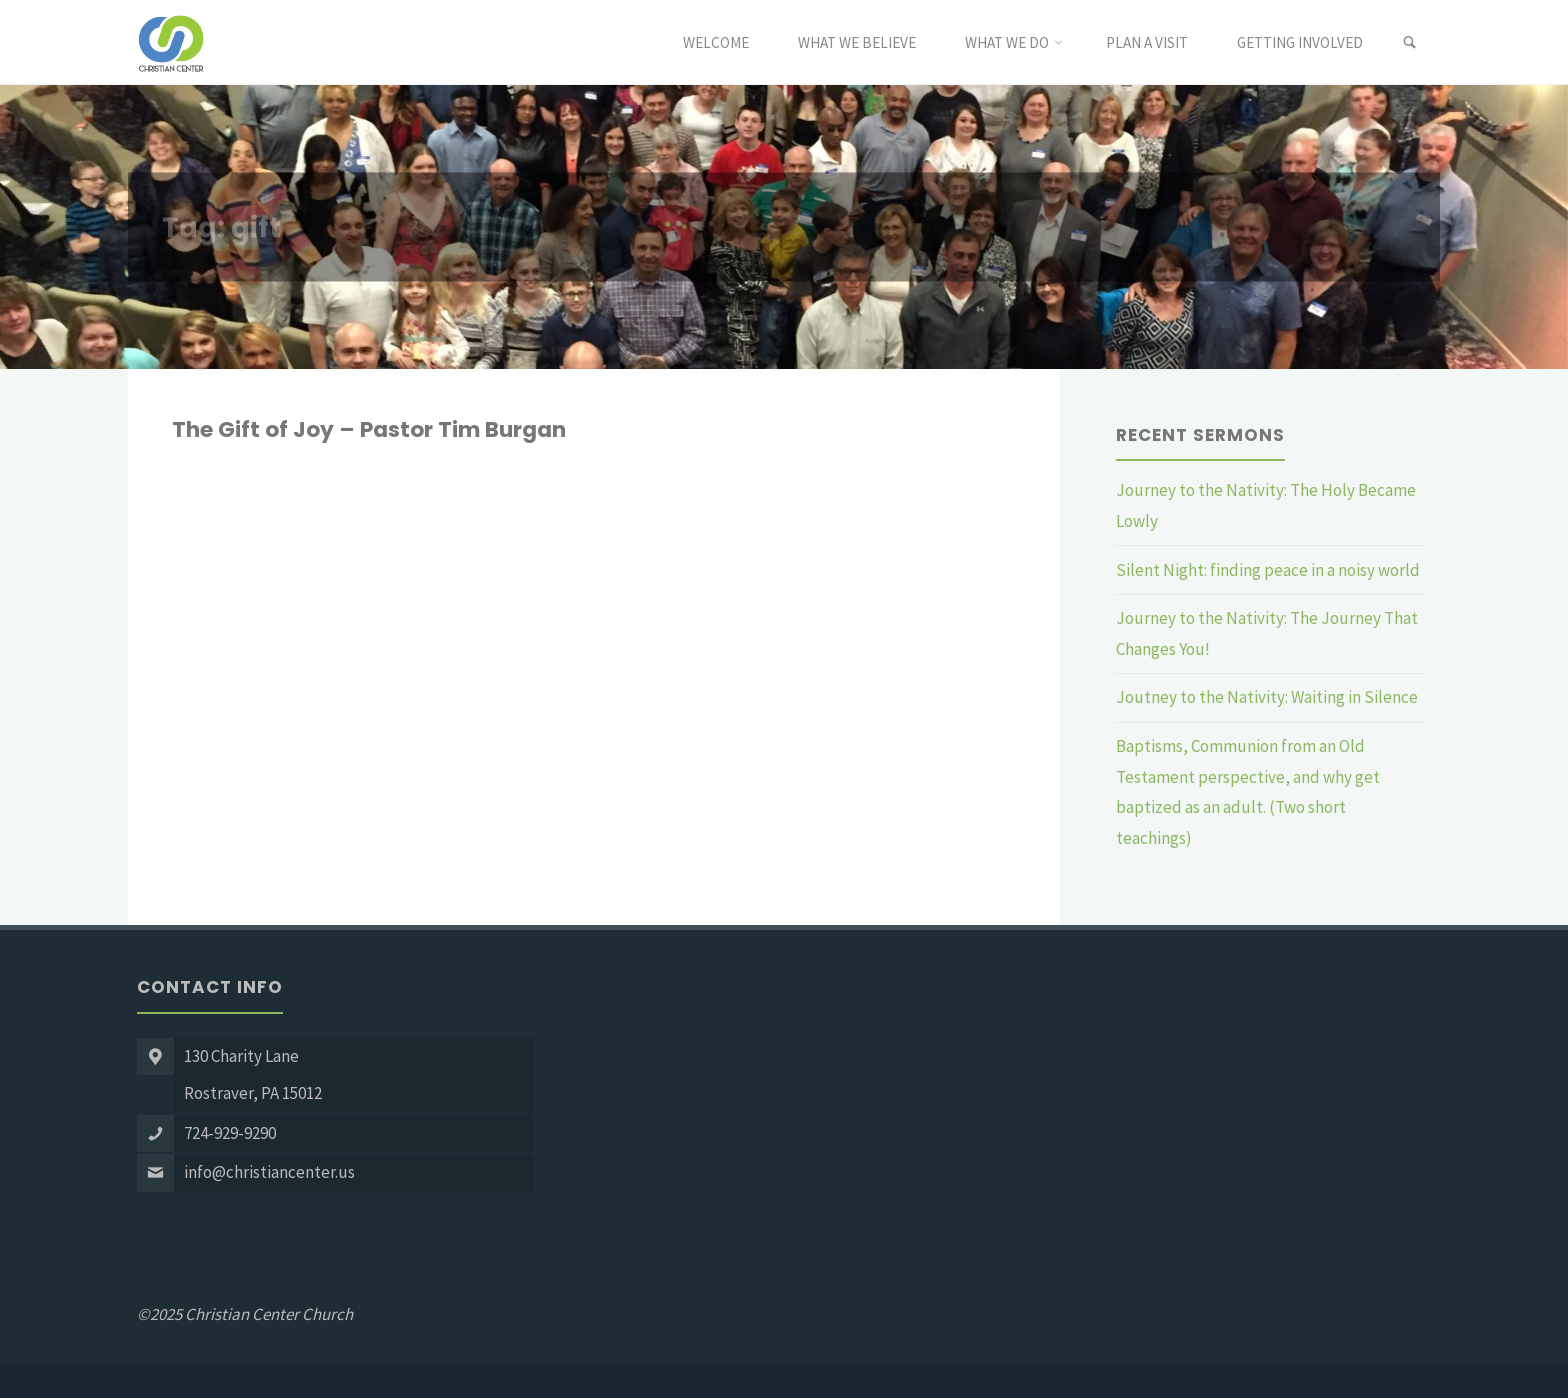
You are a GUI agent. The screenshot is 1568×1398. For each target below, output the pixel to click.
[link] (1409, 43)
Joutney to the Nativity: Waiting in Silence (1267, 697)
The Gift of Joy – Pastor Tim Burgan (369, 429)
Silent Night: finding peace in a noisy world (1268, 570)
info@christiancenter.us (269, 1172)
